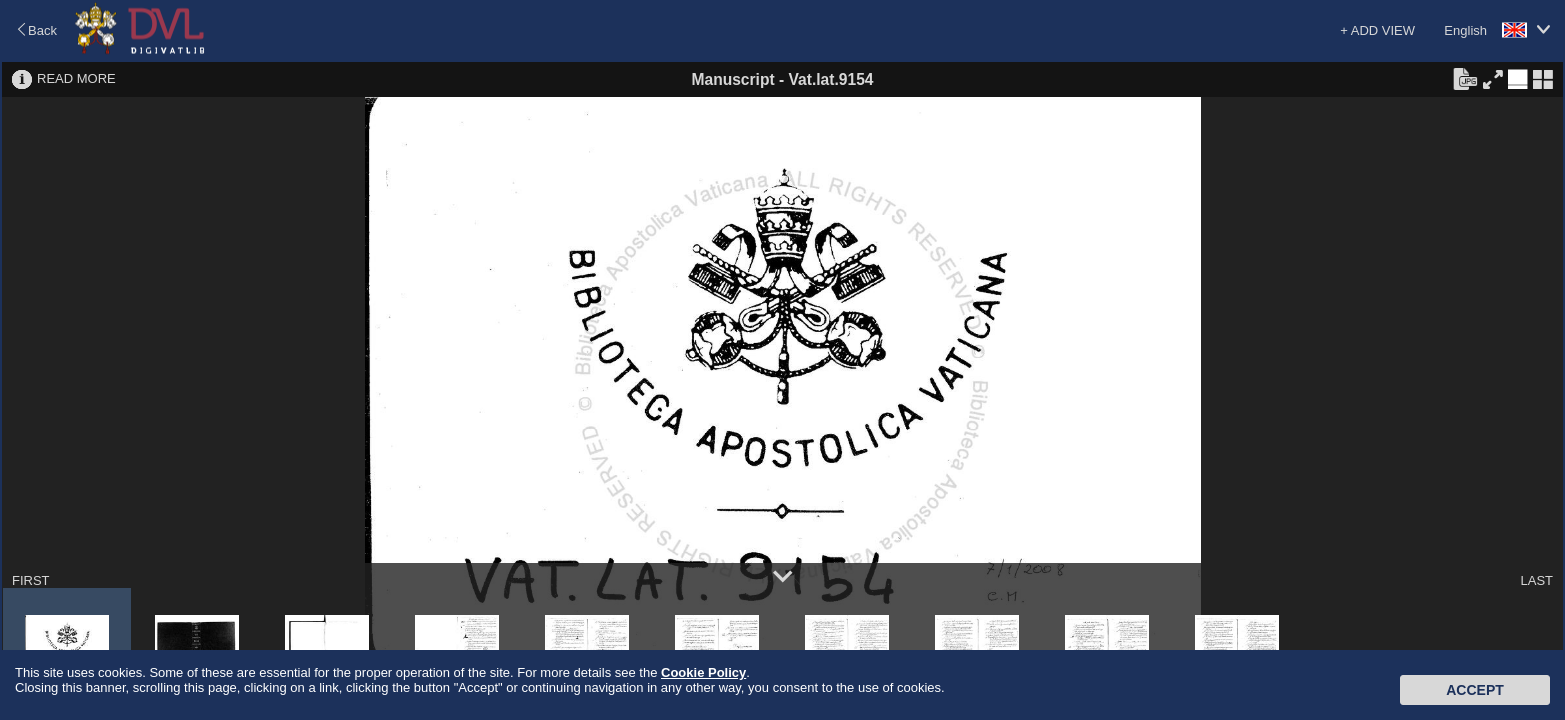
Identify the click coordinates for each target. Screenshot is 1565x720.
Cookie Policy (703, 672)
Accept (1475, 690)
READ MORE (76, 78)
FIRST (31, 580)
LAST (1536, 580)
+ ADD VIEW (1377, 30)
